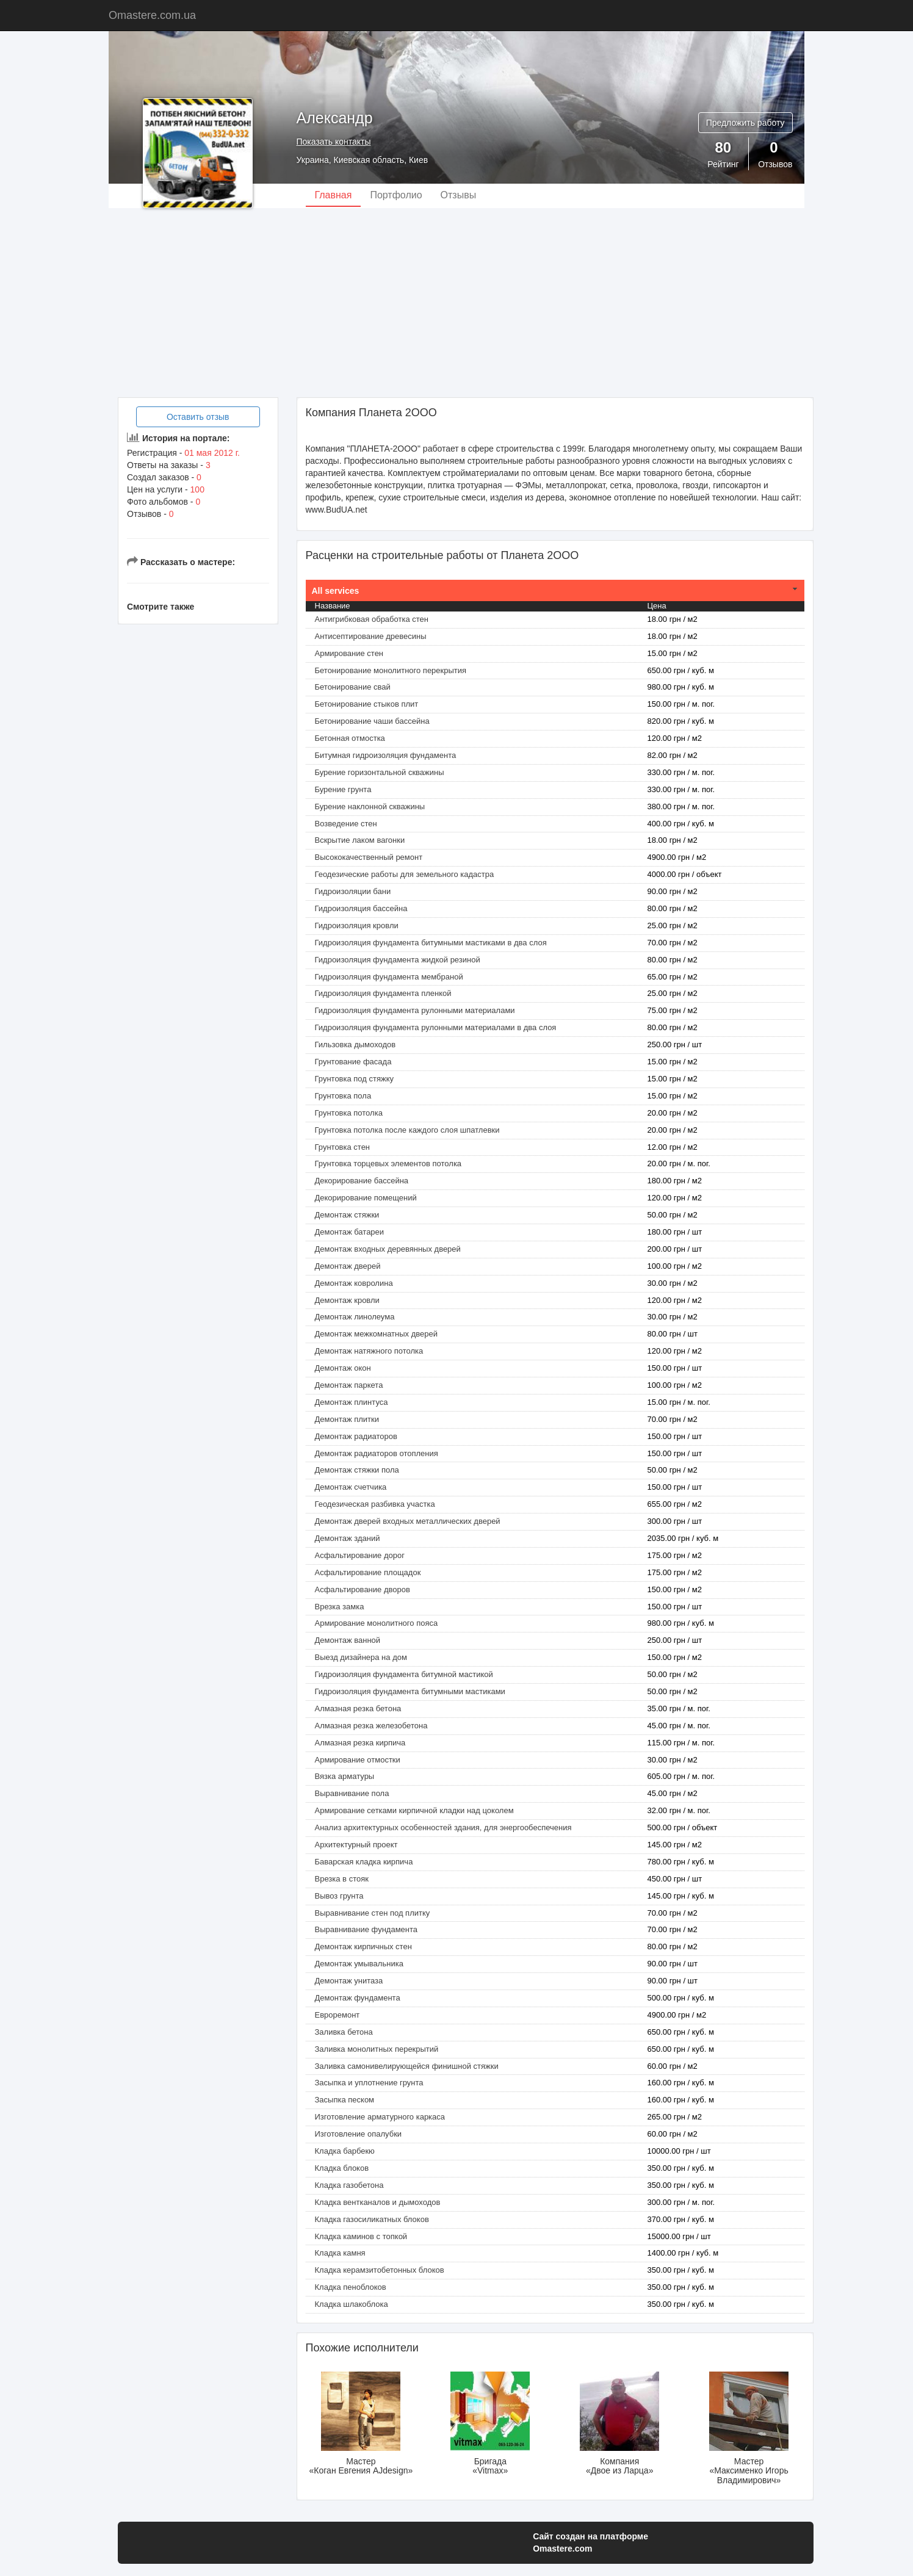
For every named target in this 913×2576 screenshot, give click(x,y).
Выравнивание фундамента (366, 1929)
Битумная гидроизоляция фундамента (386, 755)
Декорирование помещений (366, 1197)
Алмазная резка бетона (358, 1708)
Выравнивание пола (352, 1793)
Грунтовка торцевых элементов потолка (388, 1163)
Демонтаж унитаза (349, 1980)
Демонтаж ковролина (354, 1283)
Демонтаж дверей (348, 1266)
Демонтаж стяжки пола (357, 1469)
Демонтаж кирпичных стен (363, 1946)
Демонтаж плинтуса (351, 1402)
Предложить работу (745, 123)
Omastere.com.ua (152, 15)
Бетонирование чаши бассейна (372, 721)
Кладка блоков (342, 2168)
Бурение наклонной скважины (370, 806)
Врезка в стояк (342, 1878)
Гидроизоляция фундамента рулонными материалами (415, 1010)
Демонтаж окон (343, 1368)
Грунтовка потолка (349, 1112)
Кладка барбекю (345, 2151)
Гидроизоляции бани (353, 891)
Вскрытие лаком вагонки (360, 840)
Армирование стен (349, 653)
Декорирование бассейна (362, 1180)
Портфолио (396, 195)
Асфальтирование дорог (360, 1555)
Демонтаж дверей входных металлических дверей (407, 1521)
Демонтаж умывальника (359, 1963)
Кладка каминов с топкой (361, 2236)
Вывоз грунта (339, 1895)
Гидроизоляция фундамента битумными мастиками (410, 1691)
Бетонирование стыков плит (367, 704)
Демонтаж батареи (349, 1231)
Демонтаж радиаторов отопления (376, 1453)
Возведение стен (346, 823)
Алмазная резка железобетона (371, 1725)
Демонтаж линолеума (355, 1316)
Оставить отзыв (198, 417)
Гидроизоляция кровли (357, 925)
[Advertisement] (456, 302)
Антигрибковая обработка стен (371, 619)
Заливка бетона (344, 2032)
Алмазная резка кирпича (360, 1742)
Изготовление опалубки (358, 2133)
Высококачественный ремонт (369, 857)
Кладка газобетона (349, 2185)
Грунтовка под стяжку (354, 1078)
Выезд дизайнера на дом (361, 1657)
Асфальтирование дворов (362, 1589)
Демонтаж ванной (348, 1640)
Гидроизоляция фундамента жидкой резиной (397, 959)
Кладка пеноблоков (350, 2287)
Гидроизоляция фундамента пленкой (383, 993)
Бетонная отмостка (350, 738)
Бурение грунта (343, 789)
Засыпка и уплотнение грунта (369, 2082)
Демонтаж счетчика (351, 1487)
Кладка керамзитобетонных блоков (379, 2270)
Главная (333, 195)
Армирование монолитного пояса (376, 1623)
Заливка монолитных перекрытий (377, 2049)
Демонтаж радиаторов (356, 1436)
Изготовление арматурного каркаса (380, 2116)
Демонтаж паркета (349, 1385)
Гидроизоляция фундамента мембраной (389, 976)
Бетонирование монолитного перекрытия (391, 670)
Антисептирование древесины (371, 636)
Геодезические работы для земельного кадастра (404, 874)
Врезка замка (339, 1606)
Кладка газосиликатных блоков (372, 2219)
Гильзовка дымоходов (355, 1044)
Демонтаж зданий (347, 1538)
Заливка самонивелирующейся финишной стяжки (407, 2066)
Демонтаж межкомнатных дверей (376, 1333)
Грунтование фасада (353, 1061)
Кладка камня (340, 2252)
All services (335, 591)
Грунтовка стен (342, 1147)
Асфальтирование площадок (368, 1572)
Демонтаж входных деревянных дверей (388, 1249)
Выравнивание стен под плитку (372, 1913)
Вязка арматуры (345, 1776)
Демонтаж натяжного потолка (369, 1350)
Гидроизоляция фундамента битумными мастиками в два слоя (431, 942)
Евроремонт (337, 2014)
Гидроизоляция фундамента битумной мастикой (404, 1674)
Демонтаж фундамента (357, 1997)
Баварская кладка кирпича (364, 1861)
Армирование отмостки (357, 1759)
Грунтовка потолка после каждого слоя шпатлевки (407, 1130)
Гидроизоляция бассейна (361, 908)
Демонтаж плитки (347, 1419)
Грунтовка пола (343, 1095)
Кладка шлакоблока (351, 2304)
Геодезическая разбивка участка (375, 1504)
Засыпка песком (345, 2099)
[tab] (555, 591)
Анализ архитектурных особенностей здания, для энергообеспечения (443, 1827)
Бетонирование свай (353, 686)
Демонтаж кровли (347, 1300)
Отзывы (459, 195)
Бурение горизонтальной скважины (379, 772)
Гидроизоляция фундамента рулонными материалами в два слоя (436, 1027)
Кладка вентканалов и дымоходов (378, 2202)
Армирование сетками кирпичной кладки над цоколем (414, 1810)
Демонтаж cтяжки (347, 1214)
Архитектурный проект (356, 1844)
